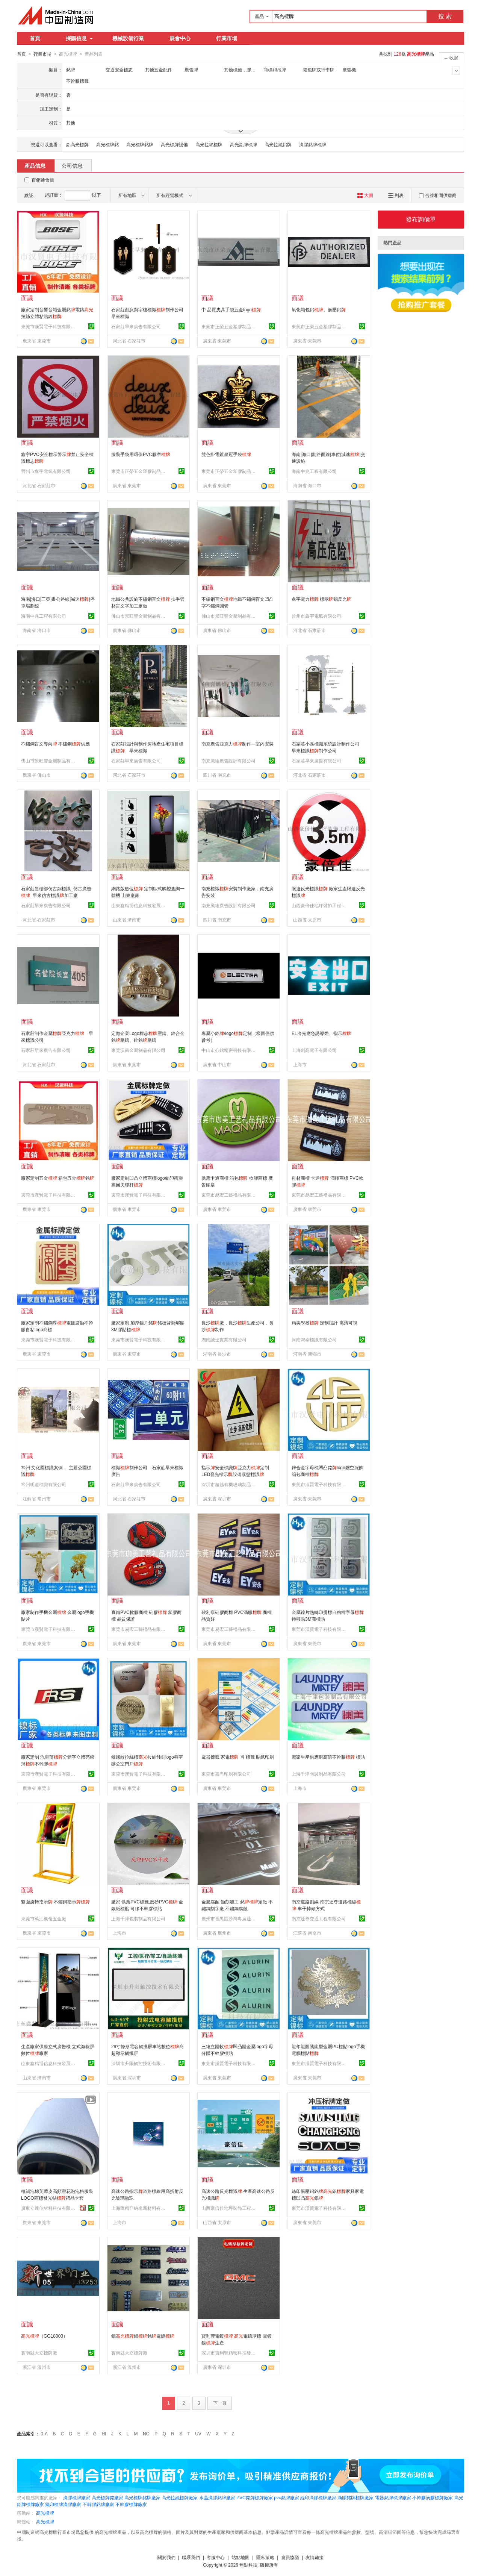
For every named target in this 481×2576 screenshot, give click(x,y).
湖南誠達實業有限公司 (224, 1339)
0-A (44, 2433)
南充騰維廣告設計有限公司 (228, 760)
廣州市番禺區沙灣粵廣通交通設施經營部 (229, 1918)
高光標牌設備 (174, 144)
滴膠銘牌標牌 (312, 144)
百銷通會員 (43, 179)
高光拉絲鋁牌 (278, 144)
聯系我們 (191, 2557)
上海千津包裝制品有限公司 (319, 1773)
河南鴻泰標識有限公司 (314, 1339)
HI (104, 2433)
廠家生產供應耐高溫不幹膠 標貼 (328, 1756)
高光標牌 (45, 2512)
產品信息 (34, 165)
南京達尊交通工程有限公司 (319, 1918)
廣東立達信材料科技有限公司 (49, 2208)
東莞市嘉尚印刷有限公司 (226, 1773)
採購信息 (79, 38)
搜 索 (445, 16)
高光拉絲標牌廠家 (180, 2497)
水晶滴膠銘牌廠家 (217, 2497)
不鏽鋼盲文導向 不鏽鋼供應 (55, 743)
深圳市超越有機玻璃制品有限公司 (229, 1484)
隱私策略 (265, 2557)
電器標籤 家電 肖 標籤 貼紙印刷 (237, 1756)
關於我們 (166, 2557)
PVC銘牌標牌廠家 (254, 2497)
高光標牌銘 (107, 144)
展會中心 (180, 38)
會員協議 (290, 2557)
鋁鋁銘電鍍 (142, 2335)
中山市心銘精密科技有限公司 (229, 1050)
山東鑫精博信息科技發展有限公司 (139, 905)
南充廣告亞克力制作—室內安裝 (237, 743)
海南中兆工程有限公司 (314, 471)
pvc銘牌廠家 (286, 2497)
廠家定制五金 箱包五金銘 (57, 1177)
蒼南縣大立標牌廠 (39, 2352)
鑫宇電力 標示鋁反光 (321, 599)
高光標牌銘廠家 (107, 2497)
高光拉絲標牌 (208, 144)
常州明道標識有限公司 (43, 1484)
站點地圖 (240, 2557)
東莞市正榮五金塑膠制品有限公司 (229, 326)
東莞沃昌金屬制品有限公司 (138, 1050)
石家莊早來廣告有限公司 (136, 326)
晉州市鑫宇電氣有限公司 (46, 471)
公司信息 (72, 165)
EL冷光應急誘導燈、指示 (321, 1033)
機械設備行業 (128, 38)
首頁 (35, 38)
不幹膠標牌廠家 (131, 2504)
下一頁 (220, 2402)
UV (198, 2433)
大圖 (365, 195)
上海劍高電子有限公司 (314, 1050)
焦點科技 (248, 2564)
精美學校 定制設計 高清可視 (324, 1322)
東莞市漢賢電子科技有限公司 (49, 326)
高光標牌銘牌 (139, 144)
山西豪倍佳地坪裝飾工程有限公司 (320, 905)
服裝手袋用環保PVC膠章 (140, 454)
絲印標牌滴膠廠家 (63, 2504)
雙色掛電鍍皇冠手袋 (226, 454)
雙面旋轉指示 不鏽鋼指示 (55, 1901)
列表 (396, 195)
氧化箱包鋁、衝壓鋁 (319, 309)
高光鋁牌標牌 (243, 144)
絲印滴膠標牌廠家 (318, 2497)
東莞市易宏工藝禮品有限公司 (229, 1194)
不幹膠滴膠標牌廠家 (432, 2497)
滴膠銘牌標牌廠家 (355, 2497)
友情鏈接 (315, 2557)
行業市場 (226, 38)
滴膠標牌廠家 (76, 2497)
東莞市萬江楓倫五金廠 (43, 1918)
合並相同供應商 (438, 195)
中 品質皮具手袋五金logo (231, 309)
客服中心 (216, 2557)
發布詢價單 (421, 219)
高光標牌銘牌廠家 (142, 2497)
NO (146, 2433)
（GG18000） (44, 2335)
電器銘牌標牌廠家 (393, 2497)
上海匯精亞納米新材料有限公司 (139, 2208)
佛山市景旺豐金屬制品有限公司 (139, 615)
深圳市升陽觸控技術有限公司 (139, 2063)
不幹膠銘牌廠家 (98, 2504)
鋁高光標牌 (77, 144)
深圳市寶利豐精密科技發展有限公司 (229, 2352)
